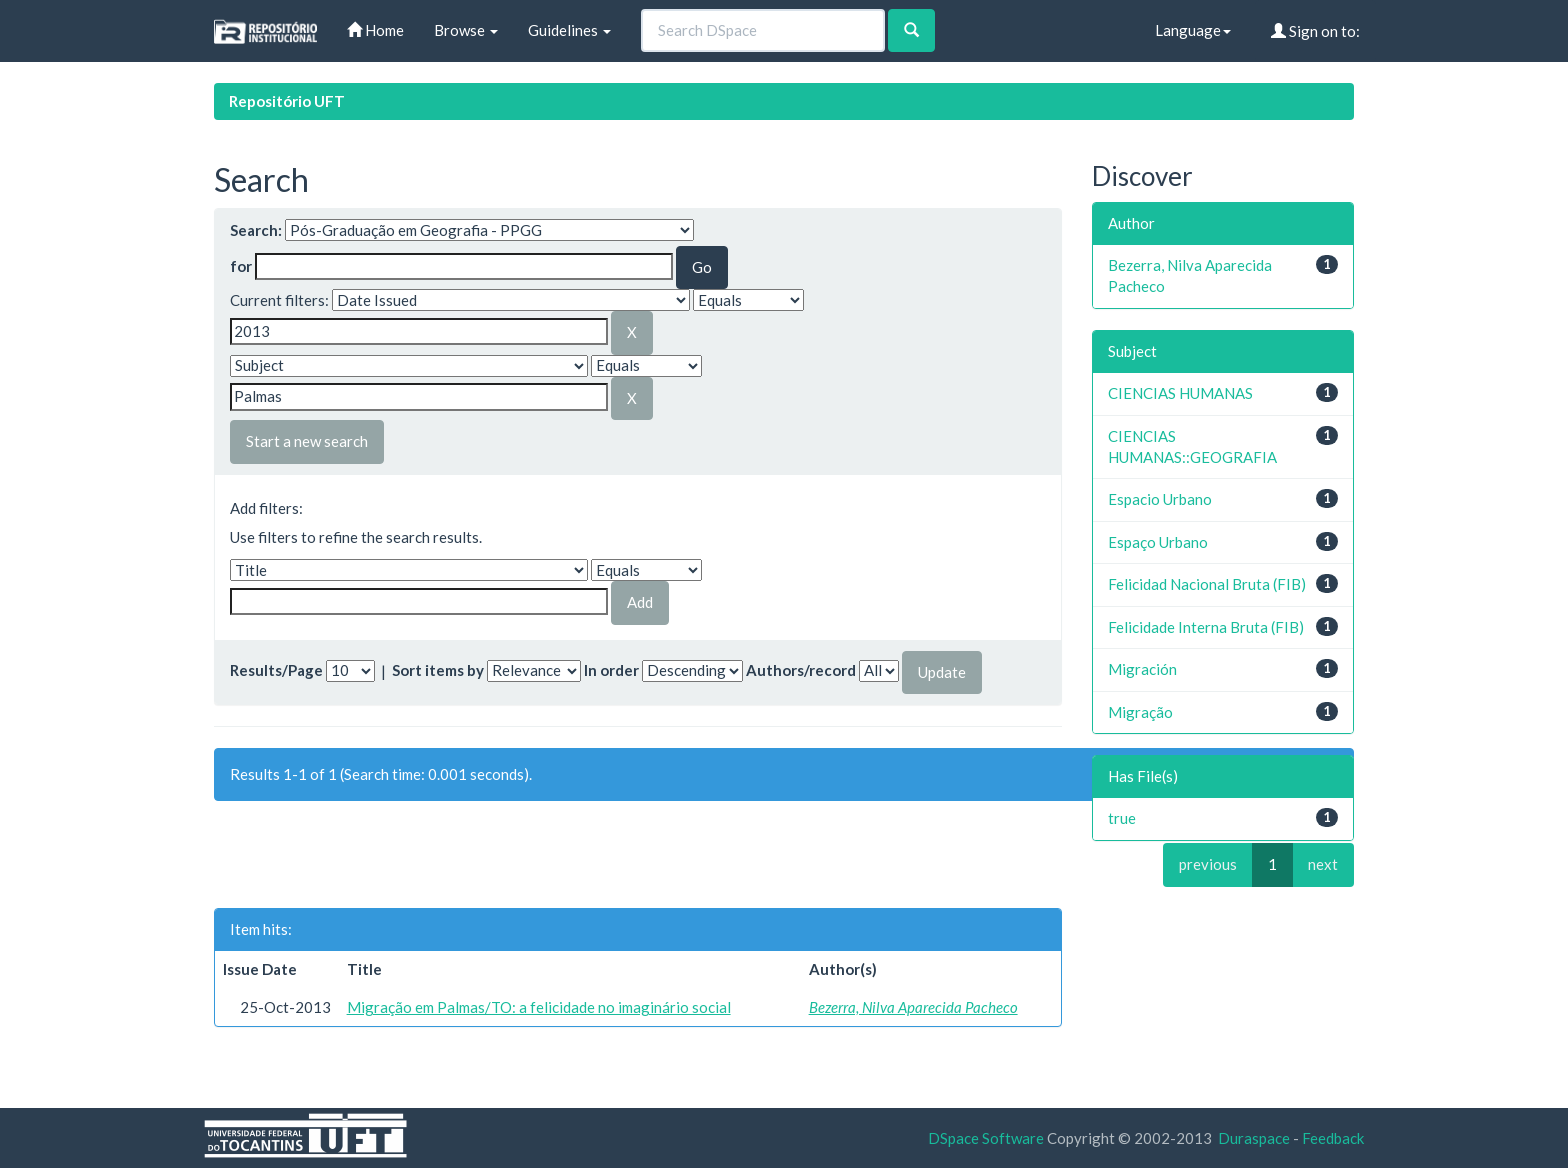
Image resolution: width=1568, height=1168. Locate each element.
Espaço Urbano (1158, 542)
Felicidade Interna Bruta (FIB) (1206, 627)
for (241, 266)
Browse (466, 30)
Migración (1142, 669)
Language (1193, 30)
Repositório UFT (287, 101)
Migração (1140, 712)
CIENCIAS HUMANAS (1180, 393)
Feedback (1333, 1138)
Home (375, 30)
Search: (256, 230)
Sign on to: (1315, 31)
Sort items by (438, 670)
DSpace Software (986, 1138)
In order (611, 670)
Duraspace (1254, 1138)
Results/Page (276, 670)
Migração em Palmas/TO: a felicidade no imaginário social (539, 1007)
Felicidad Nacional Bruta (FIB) (1207, 584)
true (1122, 818)
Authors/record (801, 670)
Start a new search (307, 441)
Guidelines (569, 30)
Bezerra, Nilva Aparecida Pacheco (913, 1007)
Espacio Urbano (1160, 499)
